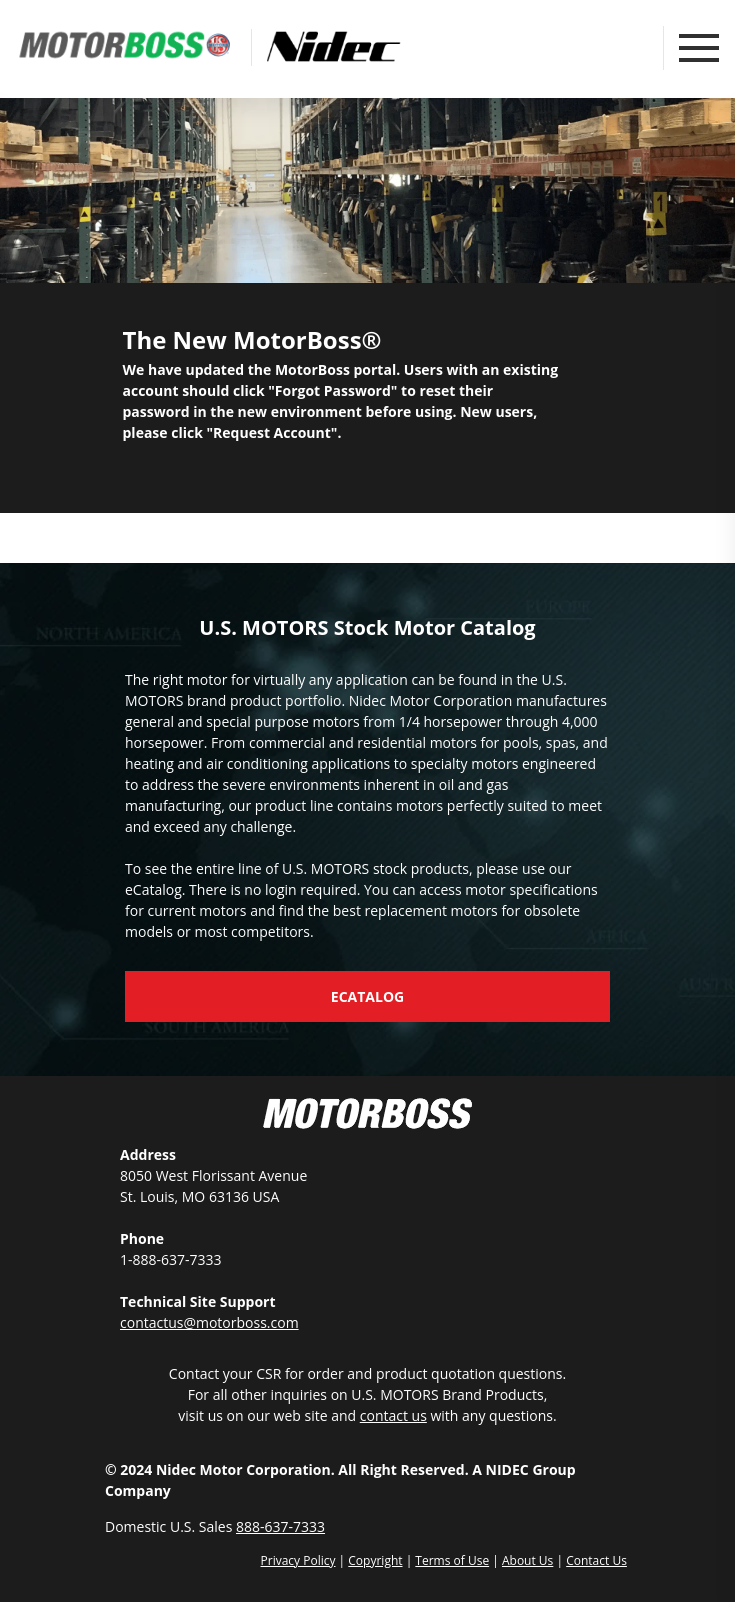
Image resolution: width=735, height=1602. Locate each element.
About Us (527, 1560)
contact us (393, 1415)
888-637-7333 (280, 1526)
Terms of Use (452, 1560)
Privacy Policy (298, 1560)
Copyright (375, 1560)
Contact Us (596, 1560)
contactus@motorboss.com (209, 1322)
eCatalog (367, 996)
